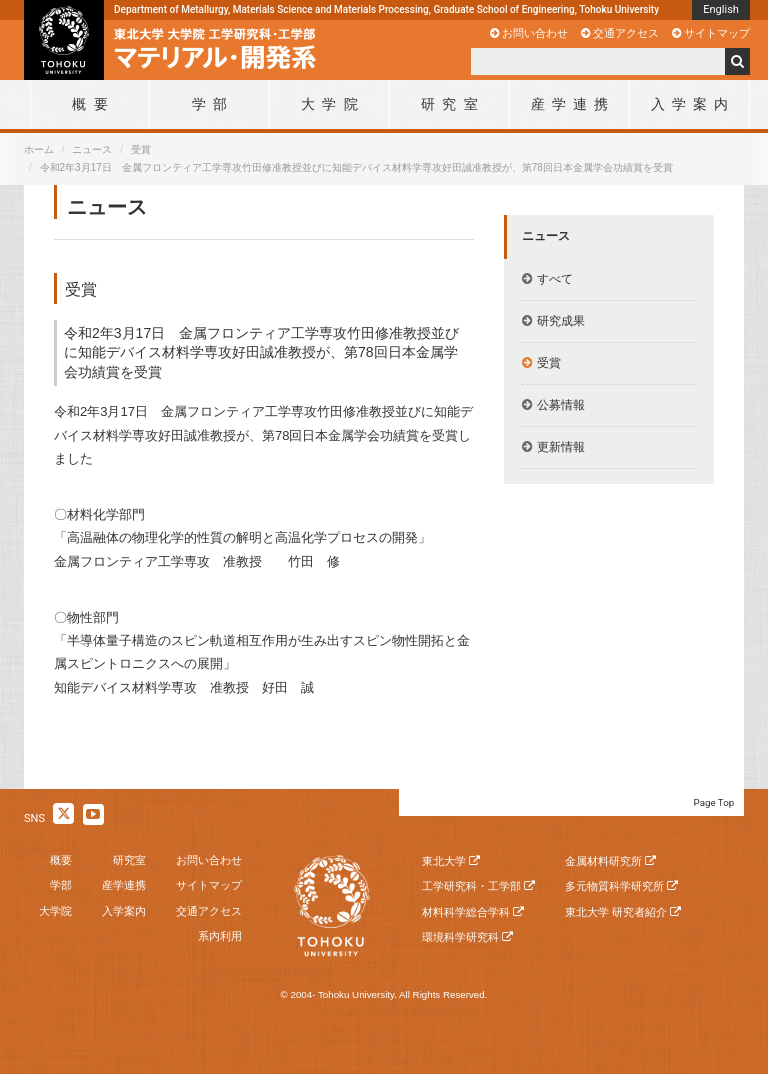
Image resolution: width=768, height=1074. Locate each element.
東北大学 (444, 861)
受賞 (141, 149)
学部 (61, 885)
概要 (61, 860)
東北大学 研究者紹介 (616, 912)
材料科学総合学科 (466, 912)
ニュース (92, 149)
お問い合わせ (535, 33)
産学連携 (124, 885)
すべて (555, 279)
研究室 (129, 860)
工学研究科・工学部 (471, 886)
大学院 (55, 911)
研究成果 (561, 321)
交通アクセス (626, 33)
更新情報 (561, 447)
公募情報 (561, 405)
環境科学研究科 (460, 937)
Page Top (714, 802)
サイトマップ (717, 33)
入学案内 (124, 911)
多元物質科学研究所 (614, 886)
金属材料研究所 (603, 861)
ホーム (39, 149)
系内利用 (220, 936)
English (721, 9)
